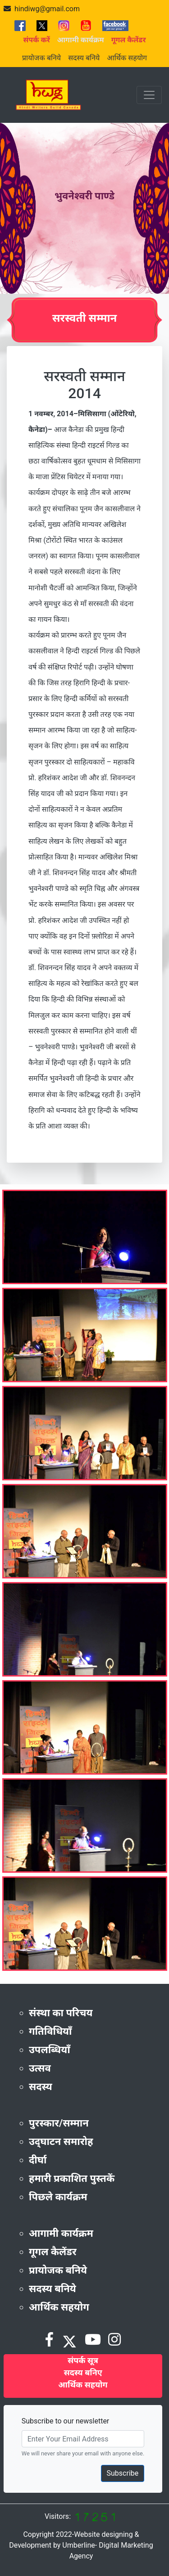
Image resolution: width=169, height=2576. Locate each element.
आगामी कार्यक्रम (61, 2233)
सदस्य (40, 2086)
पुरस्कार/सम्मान (59, 2123)
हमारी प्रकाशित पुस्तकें (71, 2178)
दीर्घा (38, 2160)
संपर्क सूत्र (83, 2360)
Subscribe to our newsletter (66, 2421)
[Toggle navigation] (149, 95)
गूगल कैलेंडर (53, 2251)
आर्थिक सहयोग (127, 58)
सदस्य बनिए (83, 2372)
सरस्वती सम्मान (84, 318)
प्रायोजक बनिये (41, 58)
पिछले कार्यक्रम (58, 2197)
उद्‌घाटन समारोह (61, 2141)
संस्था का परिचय (60, 2013)
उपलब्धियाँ (49, 2049)
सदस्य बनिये (84, 58)
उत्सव (40, 2068)
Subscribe (123, 2473)
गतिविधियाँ (50, 2031)
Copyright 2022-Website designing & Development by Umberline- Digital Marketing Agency (81, 2545)
